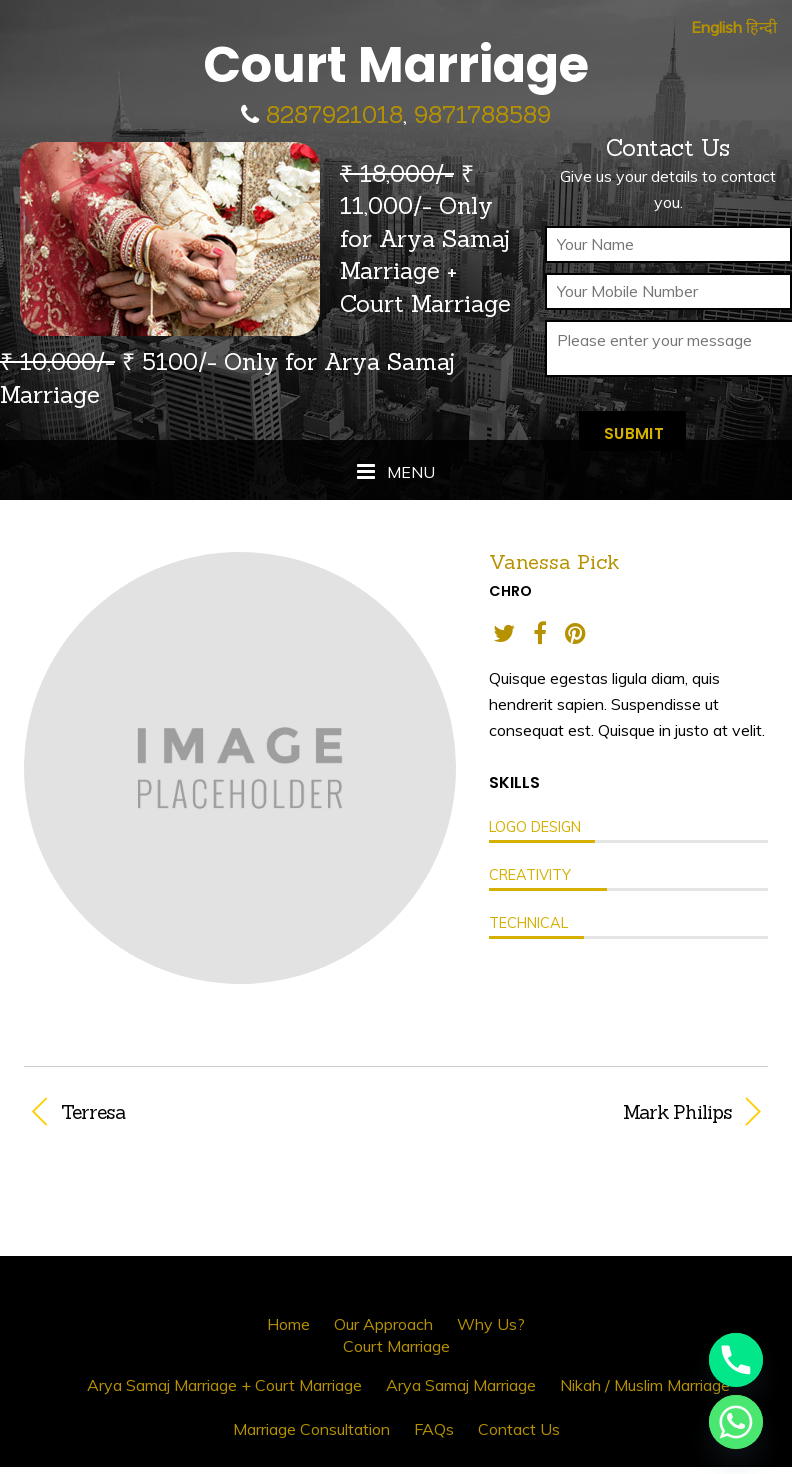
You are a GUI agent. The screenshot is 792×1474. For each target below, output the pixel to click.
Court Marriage (396, 1346)
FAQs (434, 1429)
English (716, 27)
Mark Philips (574, 1112)
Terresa (93, 1112)
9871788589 (482, 114)
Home (288, 1324)
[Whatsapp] (736, 1422)
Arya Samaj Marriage (461, 1385)
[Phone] (736, 1360)
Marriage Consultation (311, 1429)
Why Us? (491, 1324)
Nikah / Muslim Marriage (645, 1385)
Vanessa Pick (554, 561)
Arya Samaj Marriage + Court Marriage (224, 1385)
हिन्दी (761, 27)
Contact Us (519, 1429)
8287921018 (334, 114)
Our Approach (383, 1324)
